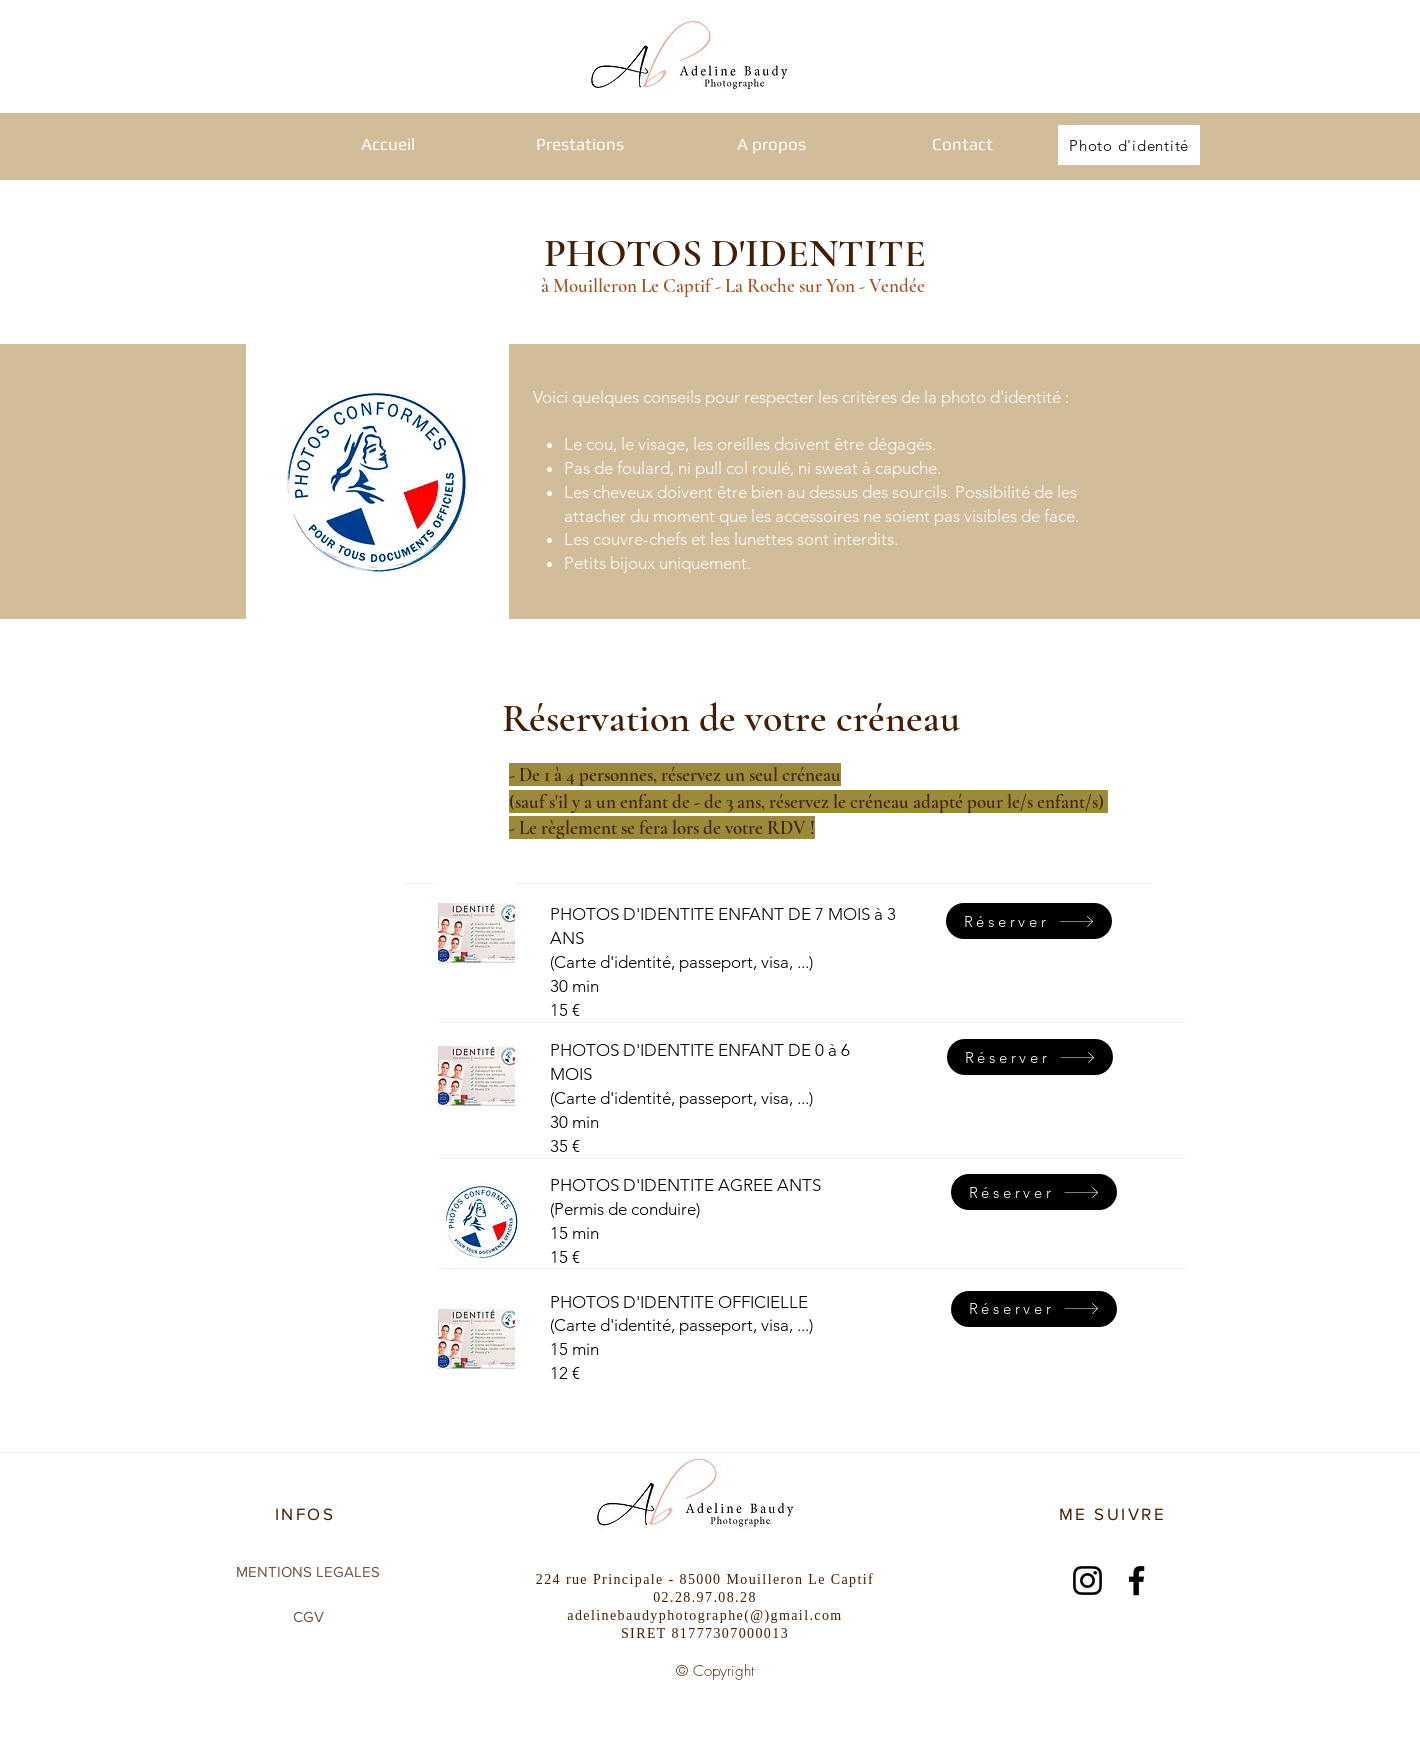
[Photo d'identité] (1129, 145)
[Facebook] (1136, 1580)
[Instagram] (1087, 1580)
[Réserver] (1030, 1057)
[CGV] (308, 1616)
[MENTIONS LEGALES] (308, 1571)
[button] (580, 144)
